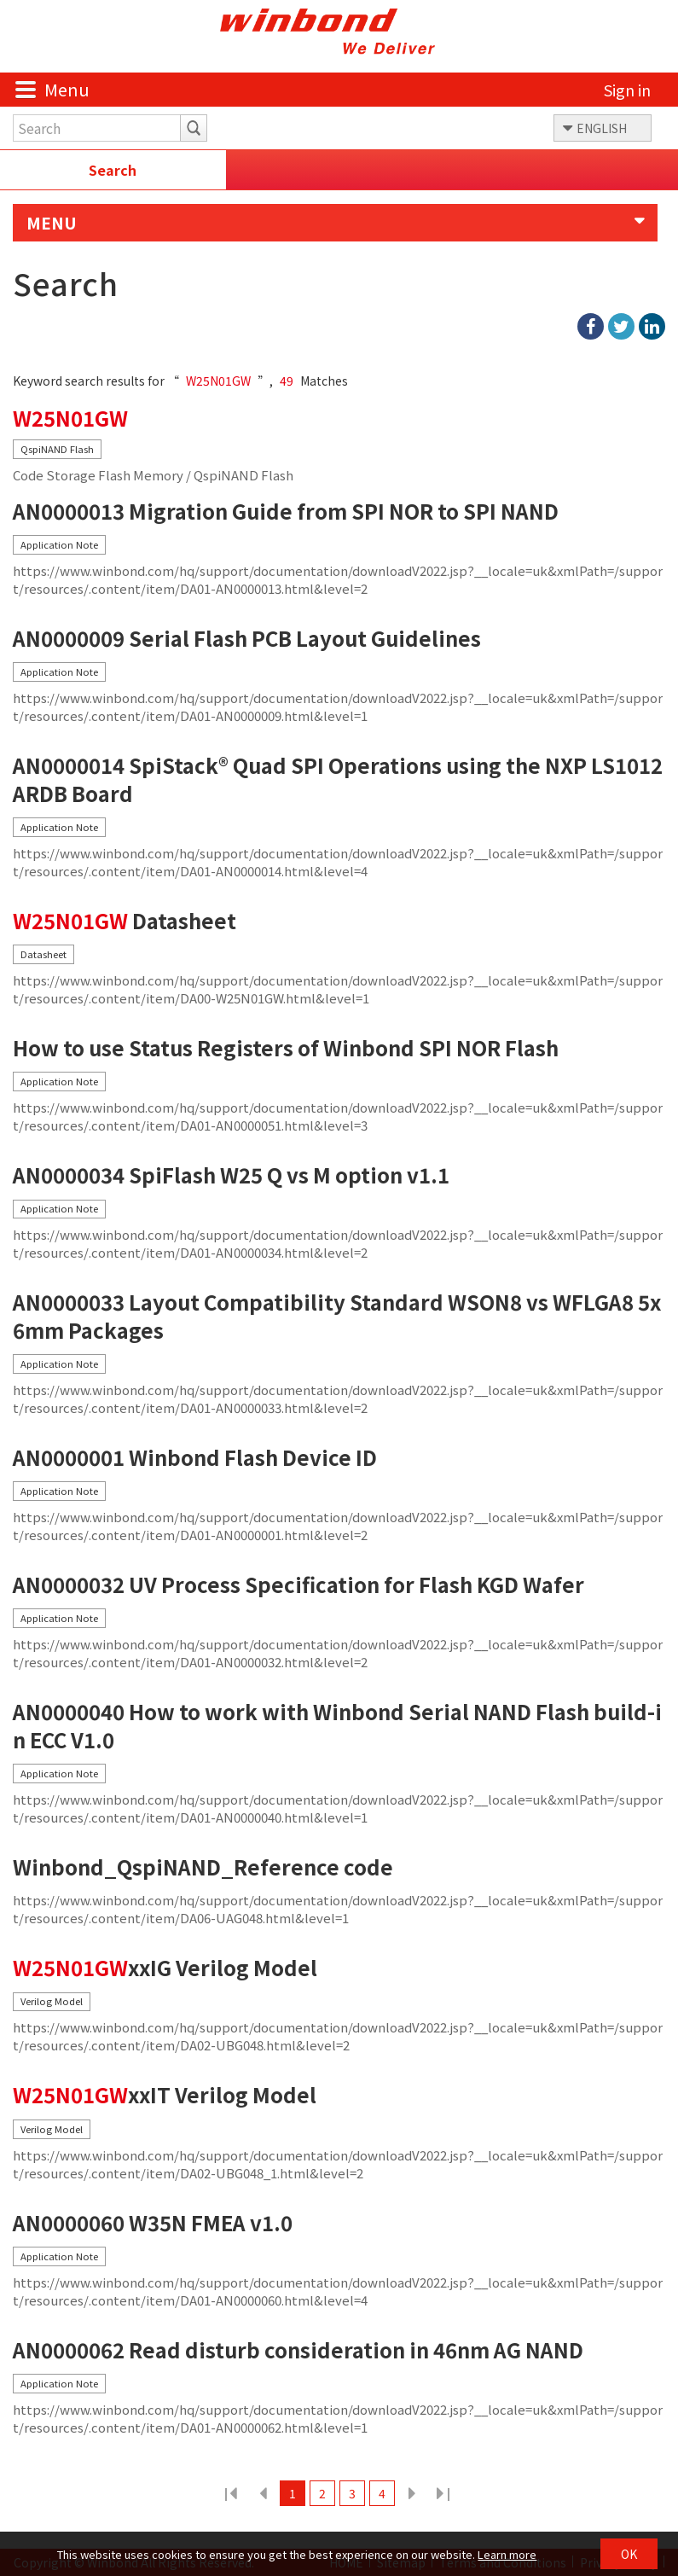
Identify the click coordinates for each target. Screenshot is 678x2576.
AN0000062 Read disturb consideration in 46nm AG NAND (298, 2350)
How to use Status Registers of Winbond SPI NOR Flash (286, 1048)
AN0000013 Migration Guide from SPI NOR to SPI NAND (286, 511)
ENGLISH (602, 128)
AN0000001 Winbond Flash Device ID (195, 1458)
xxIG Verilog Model (165, 1968)
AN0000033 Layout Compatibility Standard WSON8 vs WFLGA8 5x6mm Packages (337, 1316)
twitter (621, 326)
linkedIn (652, 326)
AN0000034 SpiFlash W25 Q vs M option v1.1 (231, 1175)
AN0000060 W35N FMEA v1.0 (153, 2223)
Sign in (627, 90)
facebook (590, 326)
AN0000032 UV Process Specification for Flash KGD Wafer (298, 1585)
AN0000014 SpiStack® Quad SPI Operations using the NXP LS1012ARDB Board (338, 779)
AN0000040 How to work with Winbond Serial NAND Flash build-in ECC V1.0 (337, 1725)
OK (629, 2553)
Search (112, 170)
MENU (51, 223)
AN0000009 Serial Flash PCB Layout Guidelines (247, 639)
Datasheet (124, 921)
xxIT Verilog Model (164, 2095)
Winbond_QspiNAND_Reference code (203, 1867)
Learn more (507, 2554)
